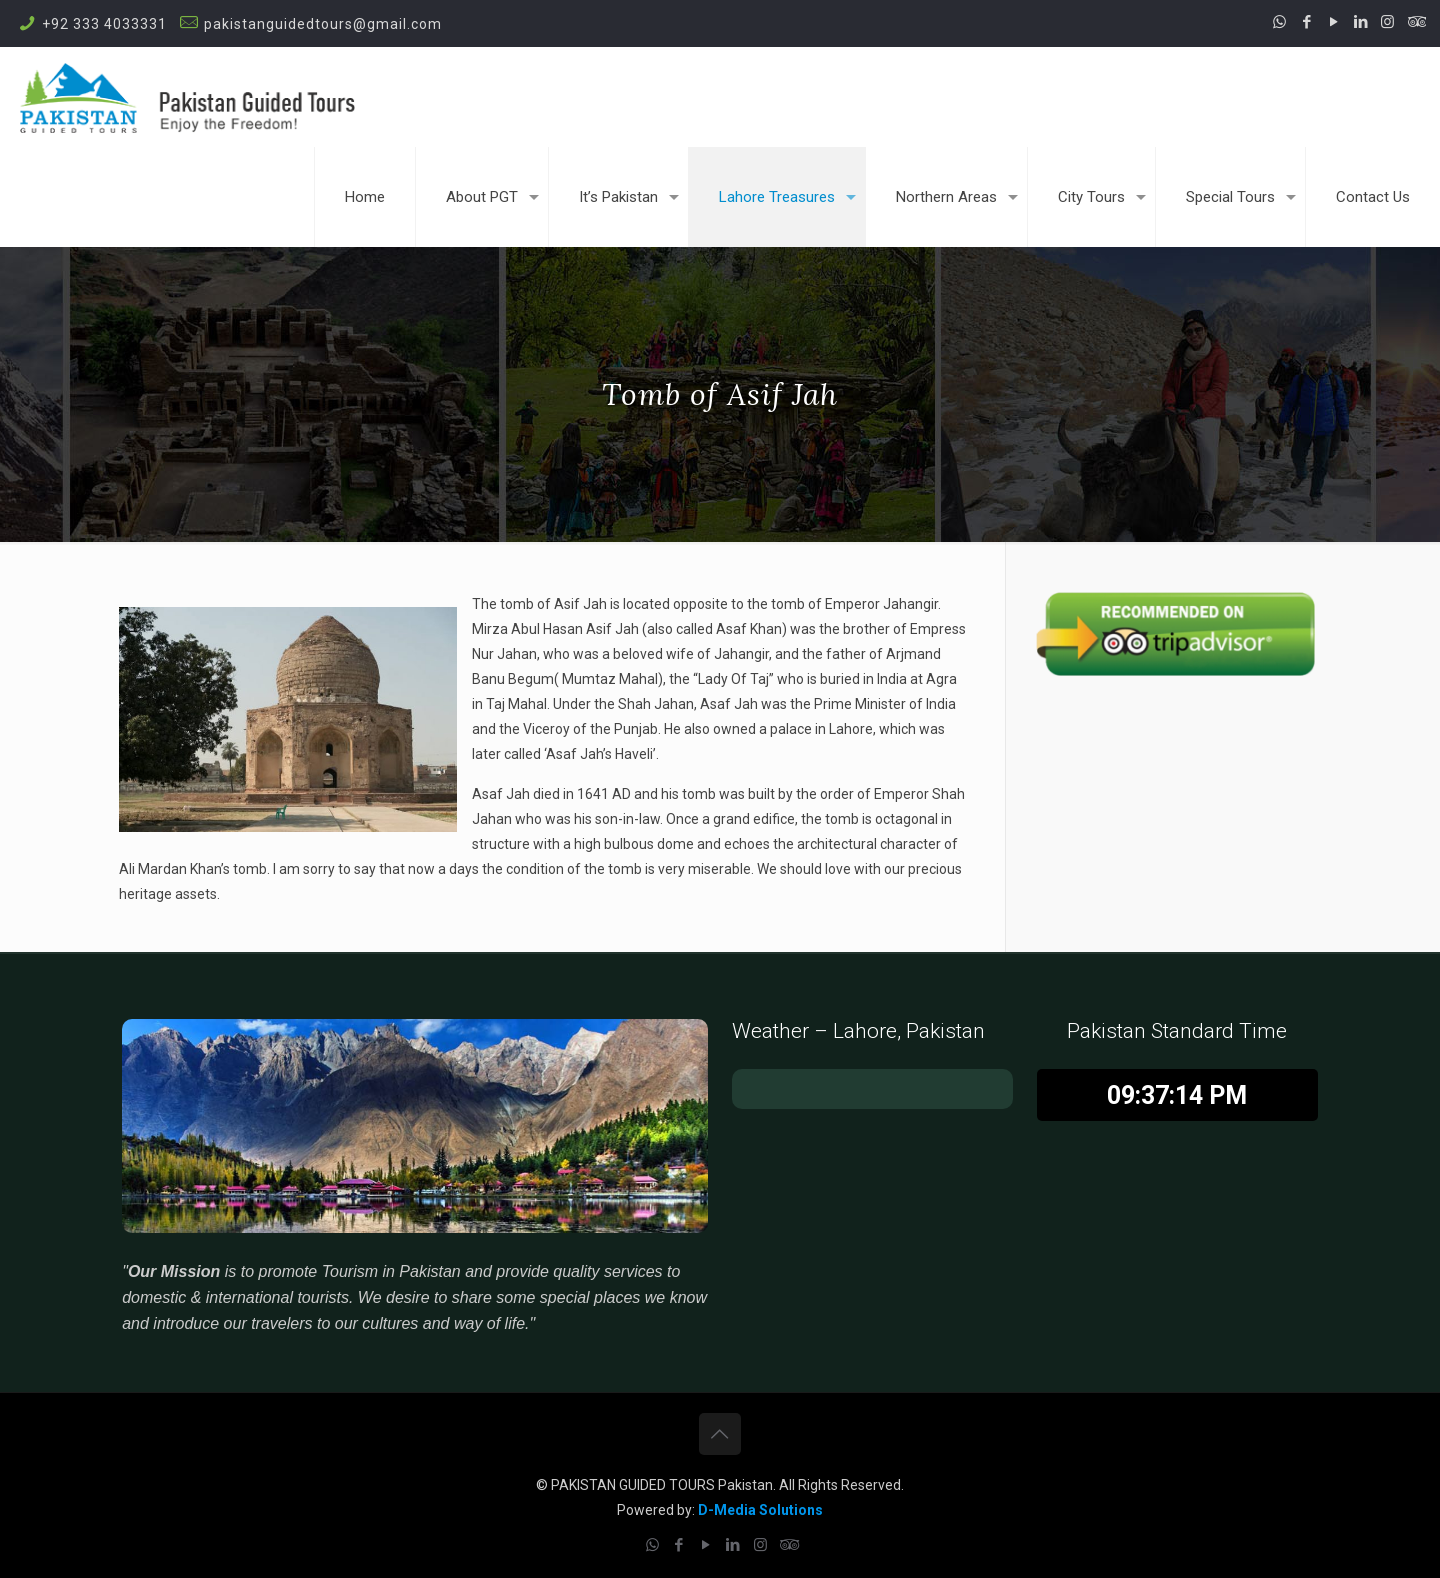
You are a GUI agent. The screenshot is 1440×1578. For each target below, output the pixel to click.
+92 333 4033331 (104, 24)
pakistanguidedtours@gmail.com (323, 24)
